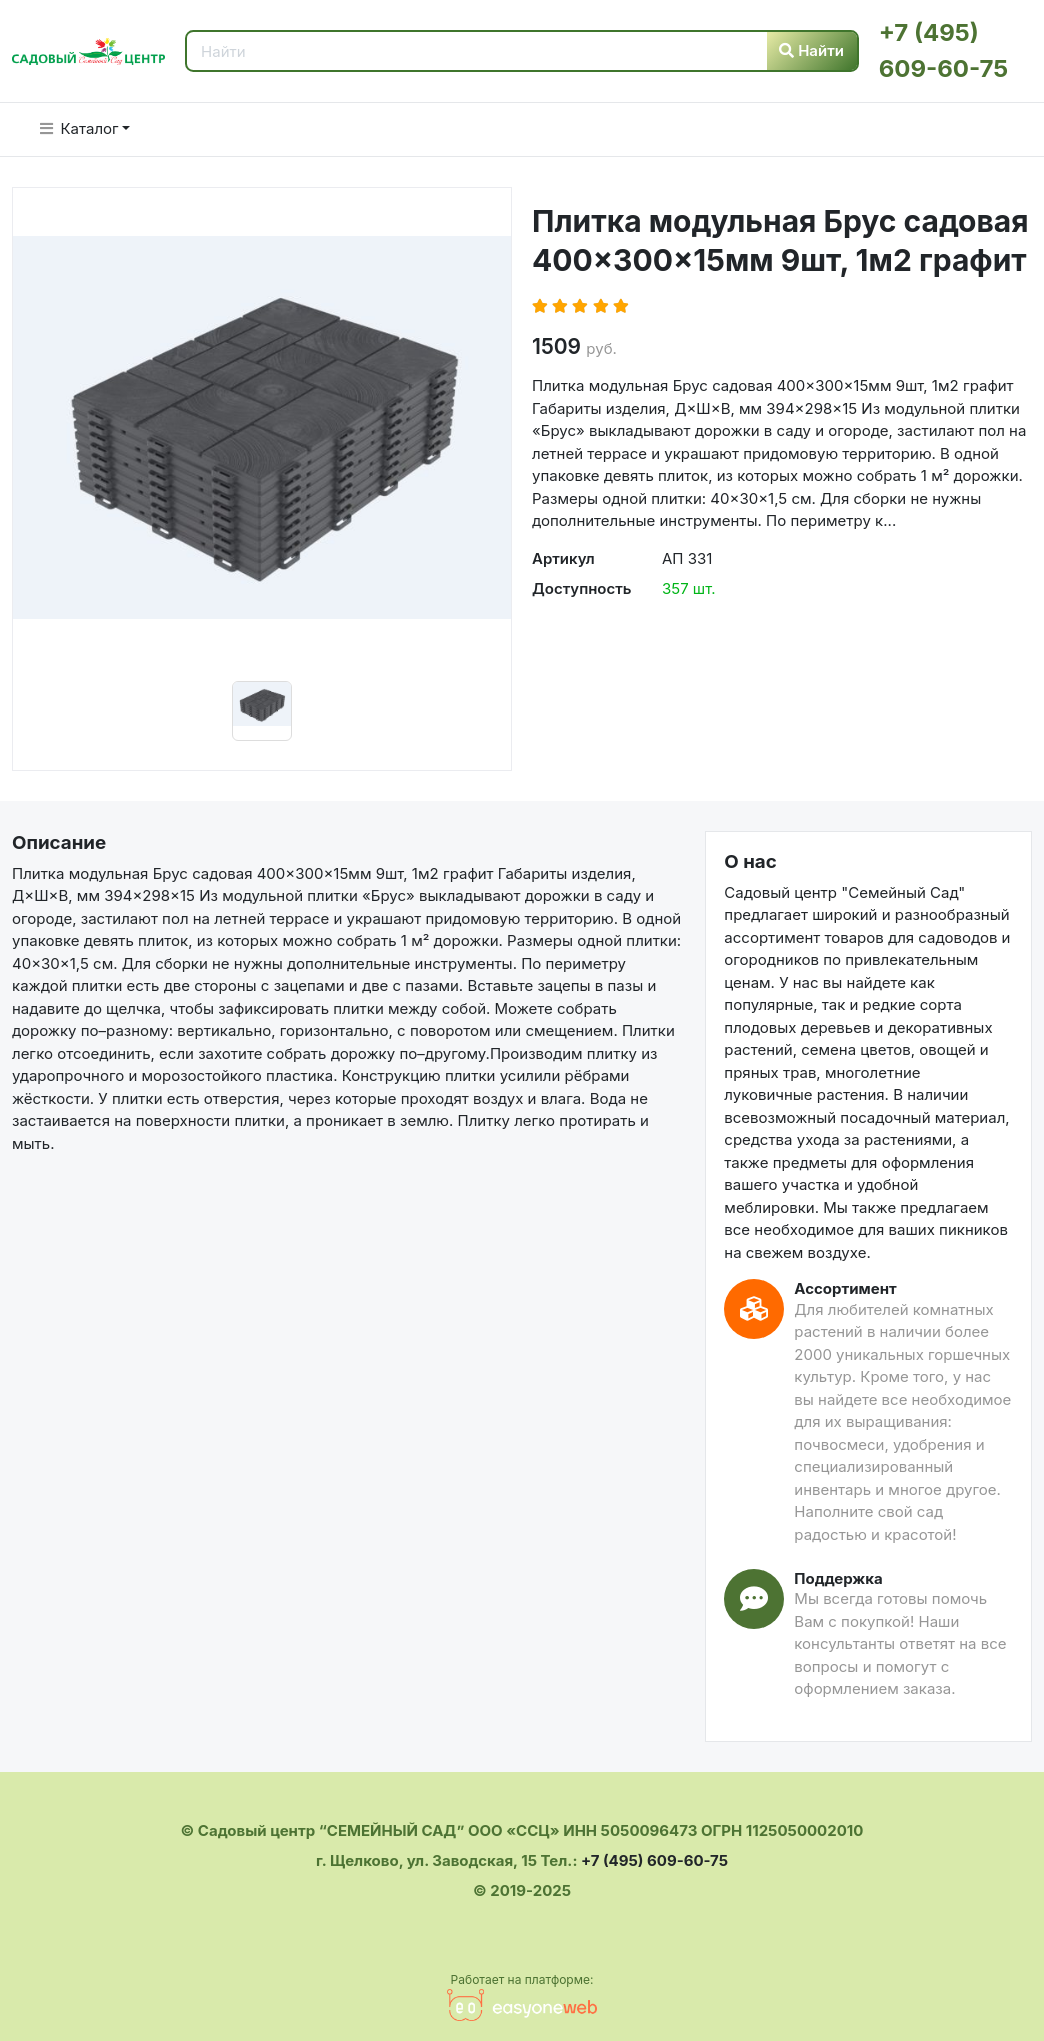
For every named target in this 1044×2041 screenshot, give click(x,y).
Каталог (79, 128)
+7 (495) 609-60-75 (654, 1860)
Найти (811, 50)
